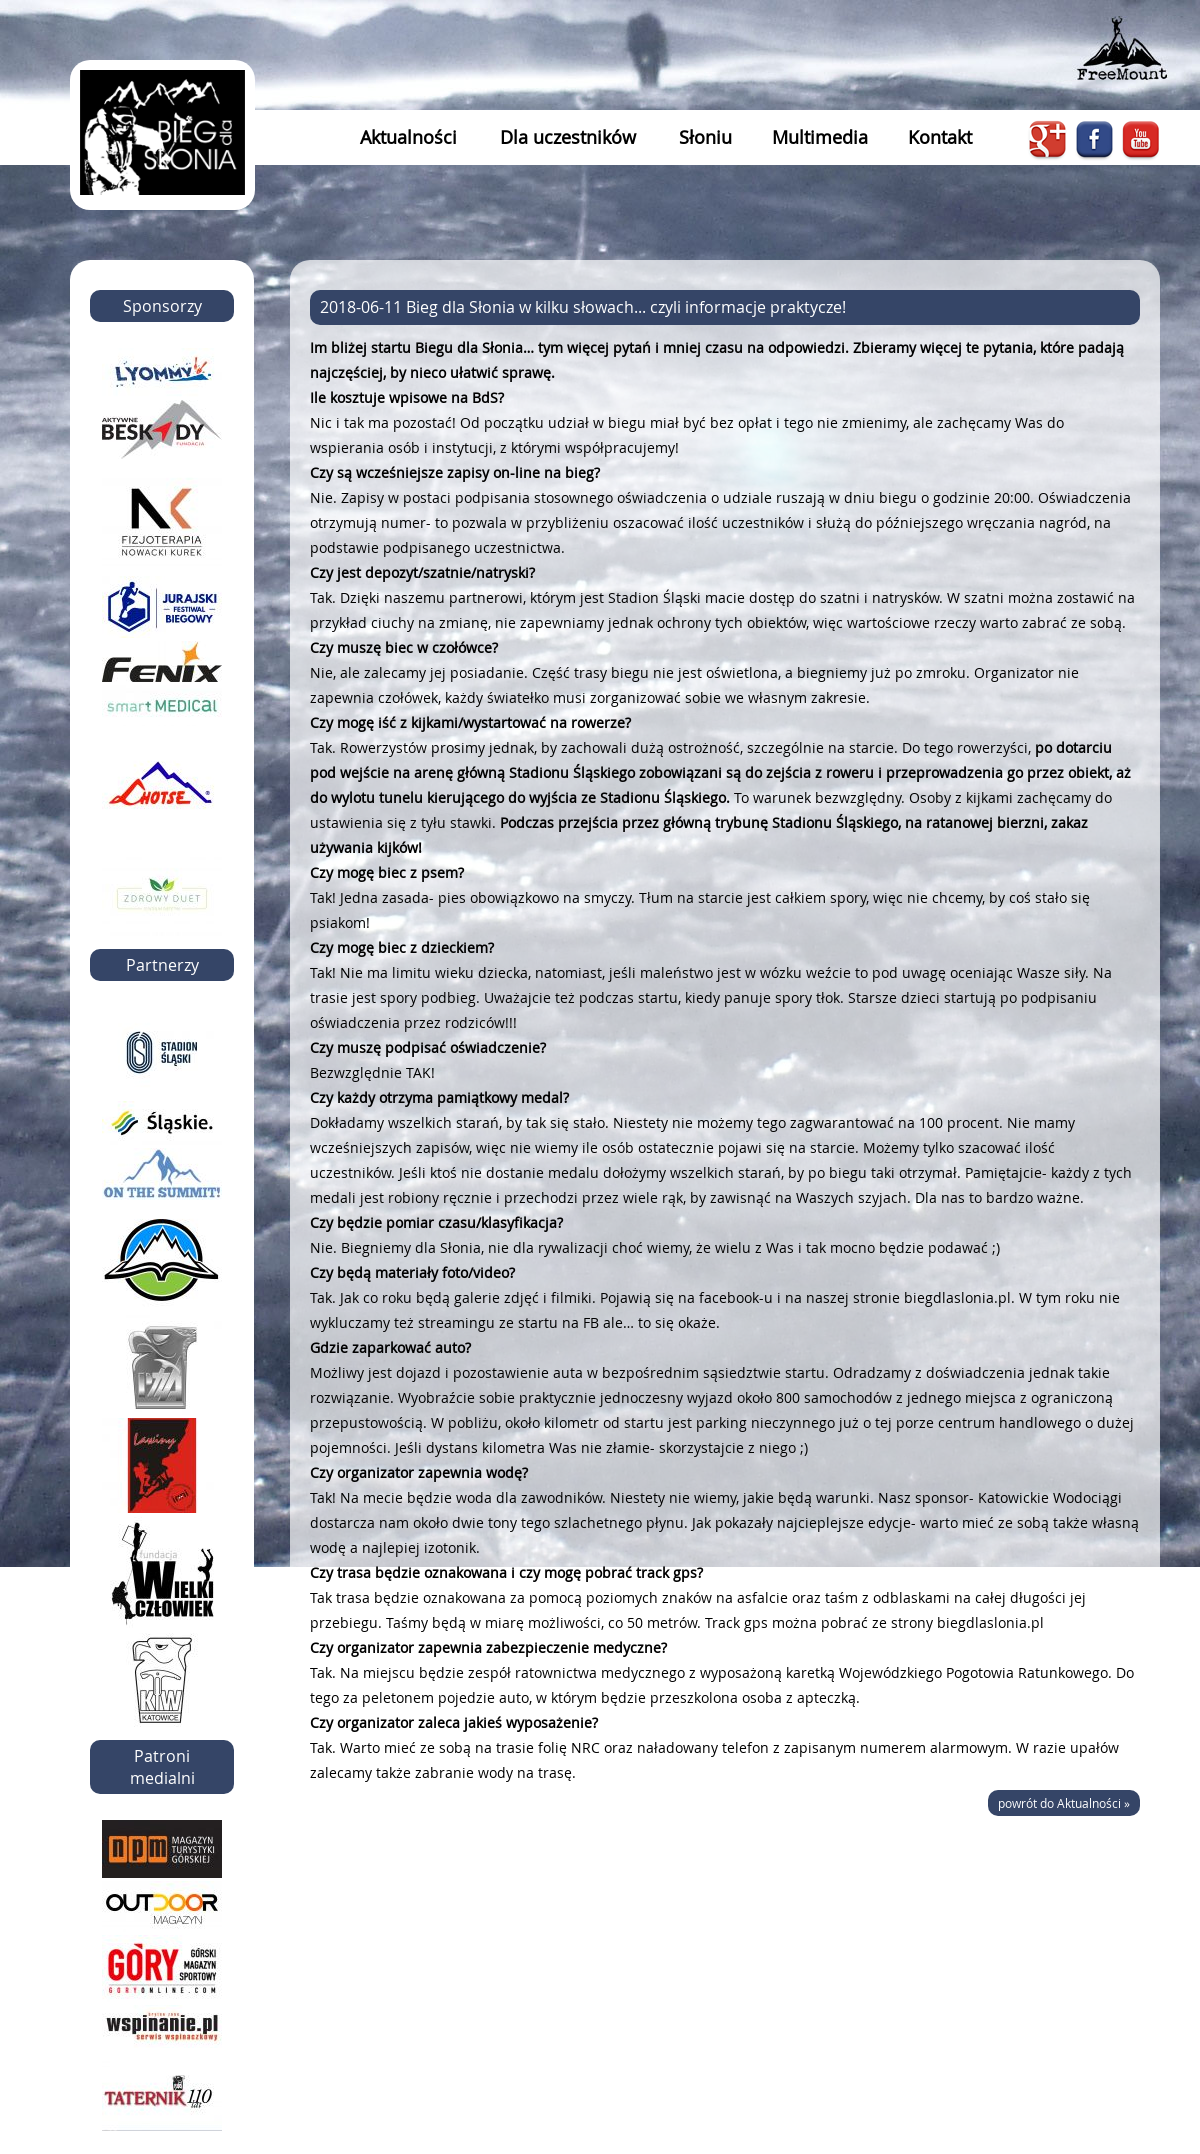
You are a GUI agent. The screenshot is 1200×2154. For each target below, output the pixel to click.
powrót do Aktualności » (1064, 1803)
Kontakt (940, 137)
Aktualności (408, 137)
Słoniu (705, 137)
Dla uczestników (568, 137)
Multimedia (820, 137)
